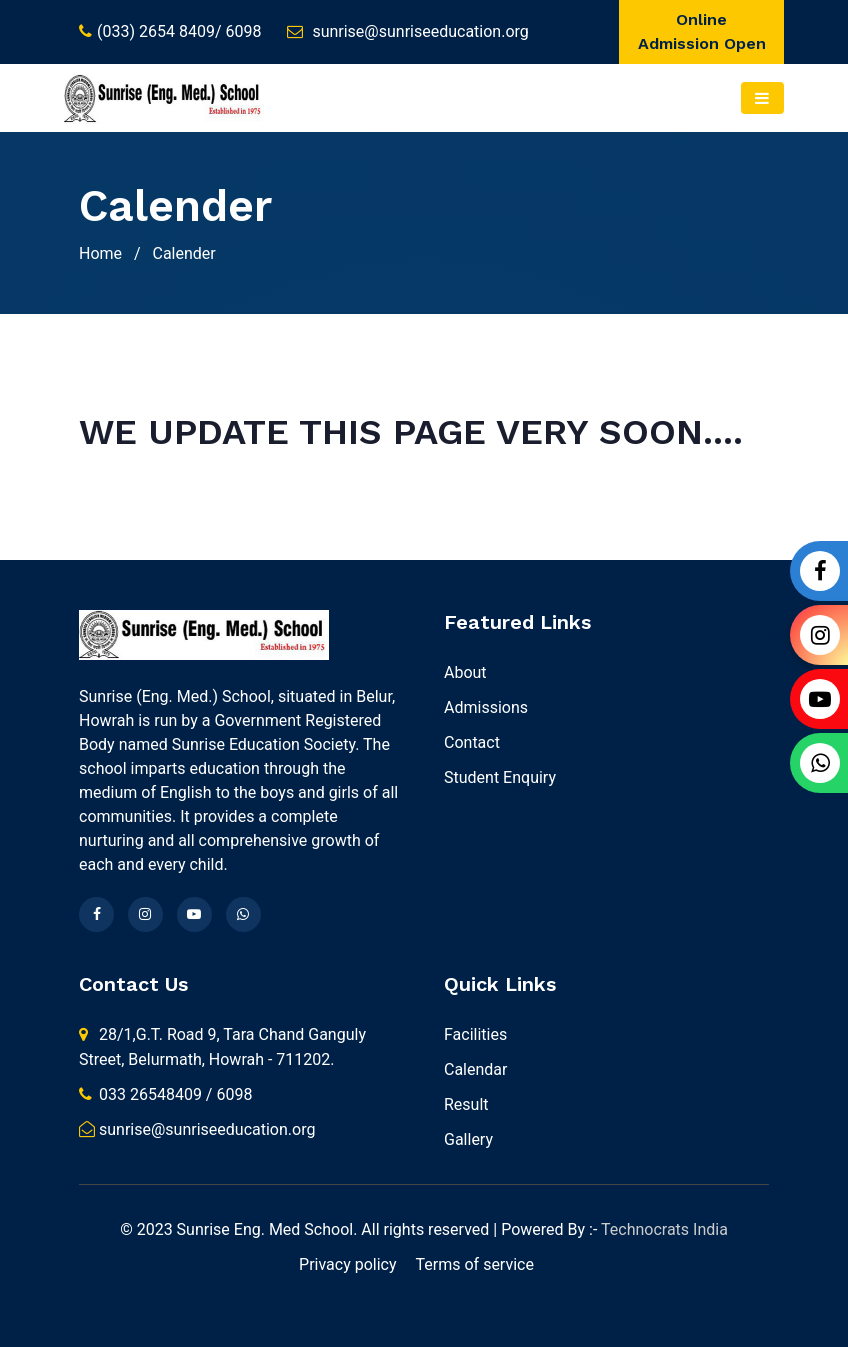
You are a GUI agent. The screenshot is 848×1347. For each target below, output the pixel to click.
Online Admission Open (702, 31)
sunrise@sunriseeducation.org (420, 31)
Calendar (475, 1069)
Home (100, 253)
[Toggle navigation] (762, 98)
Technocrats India (662, 1229)
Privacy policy (348, 1264)
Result (466, 1104)
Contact (472, 742)
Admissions (486, 707)
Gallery (468, 1139)
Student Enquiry (500, 777)
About (465, 672)
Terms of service (475, 1264)
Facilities (475, 1034)
